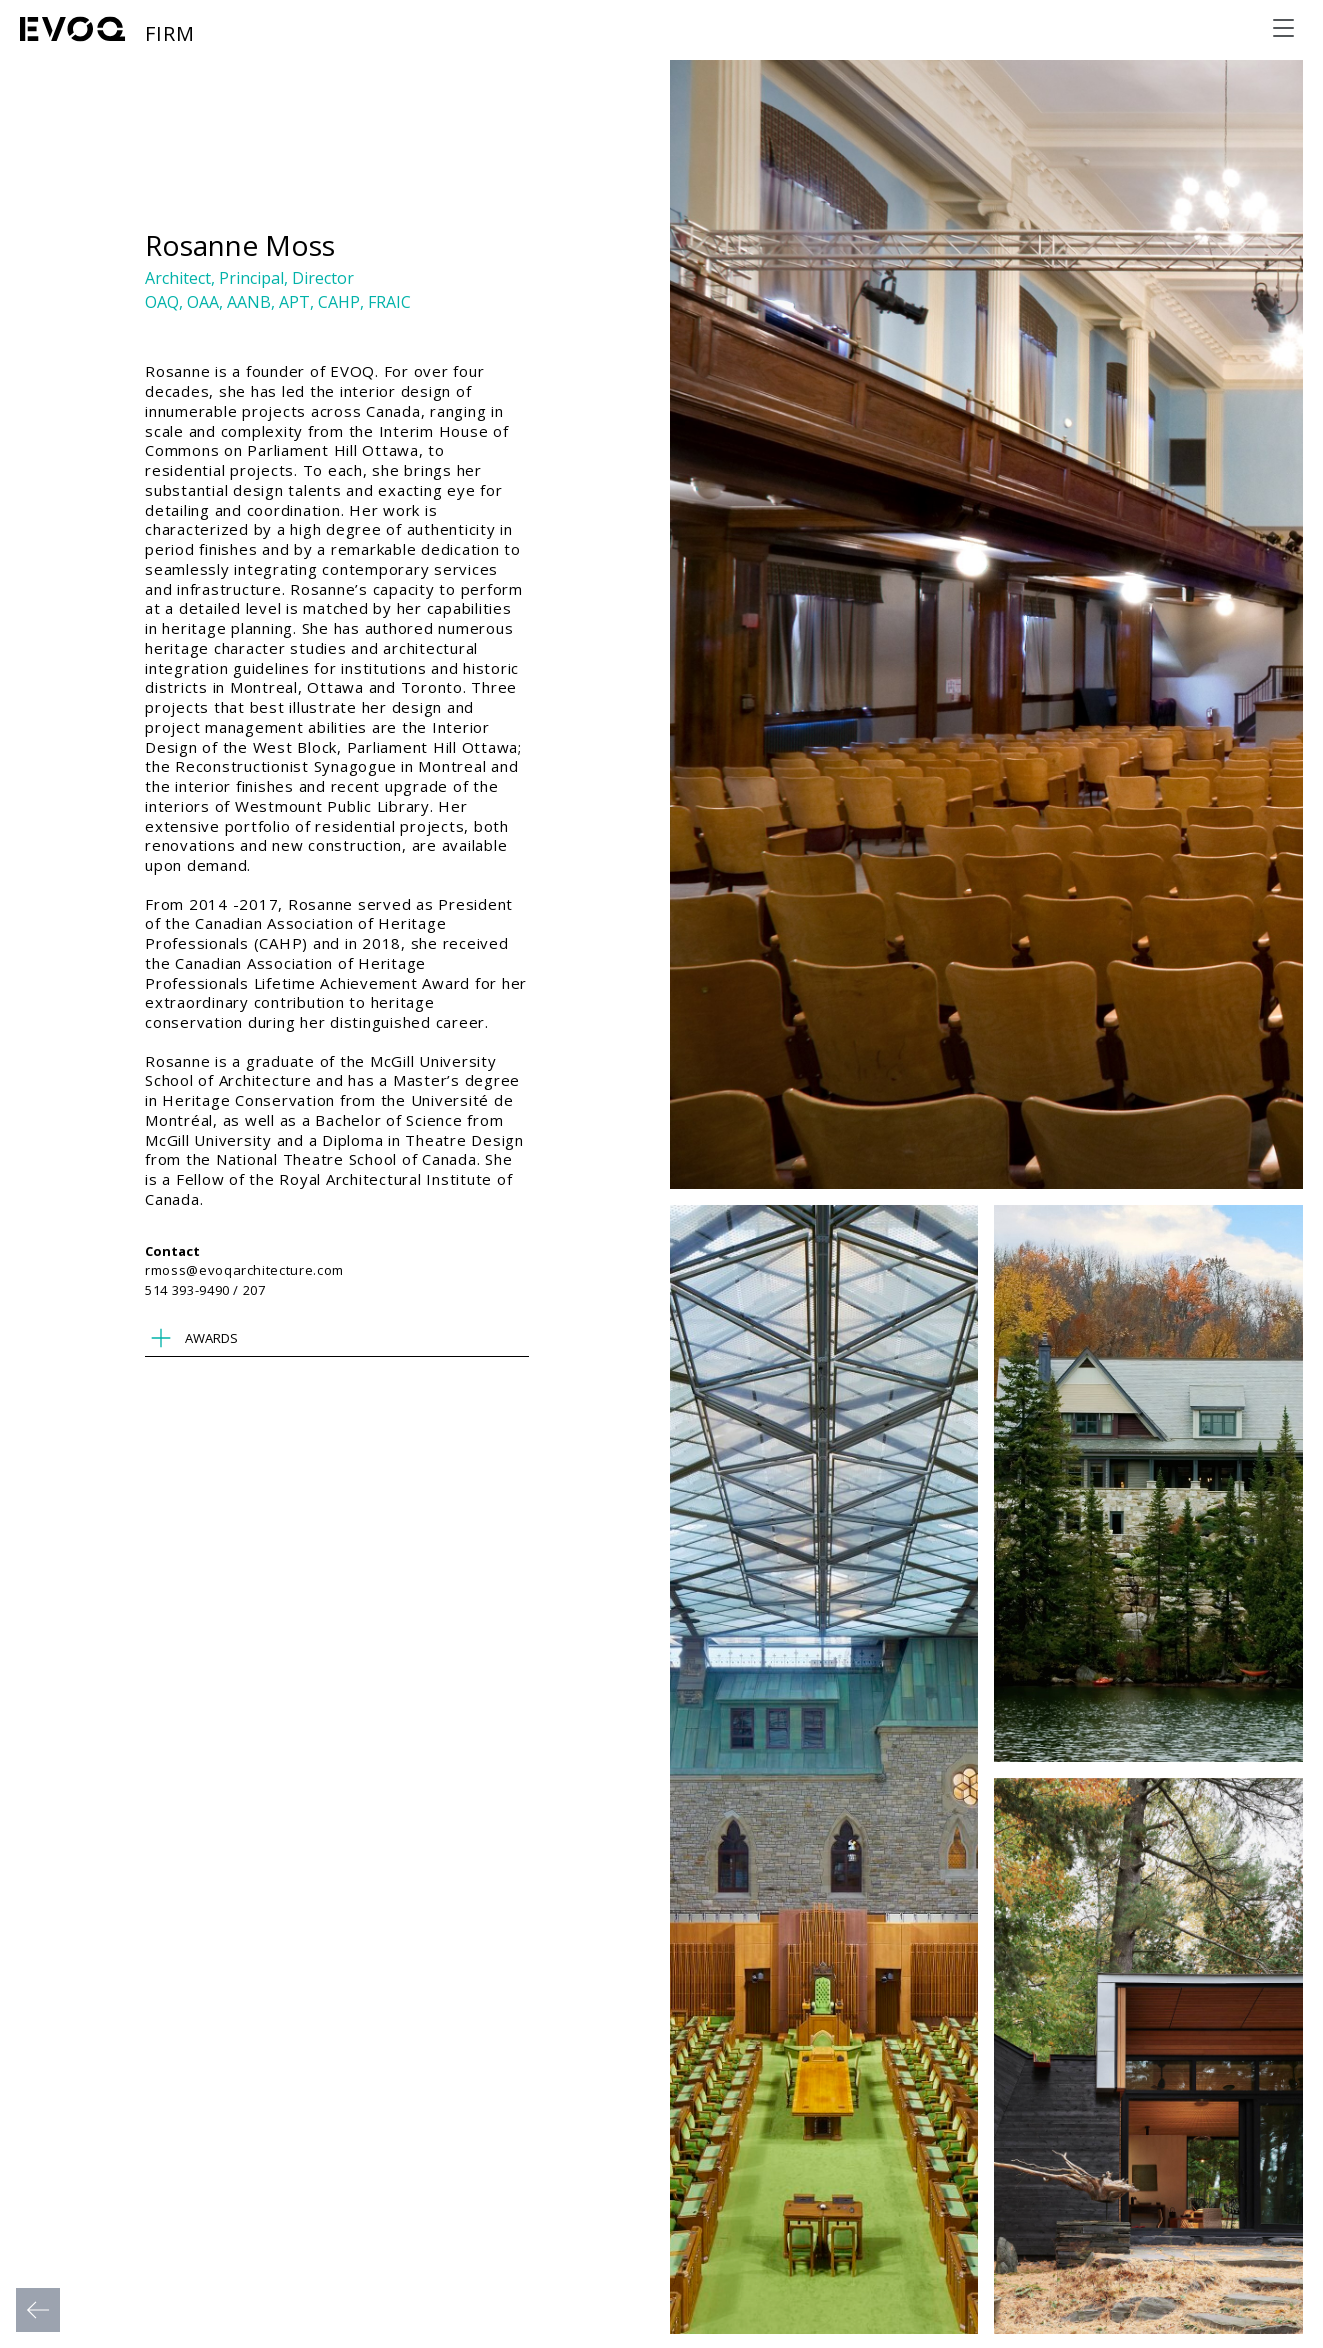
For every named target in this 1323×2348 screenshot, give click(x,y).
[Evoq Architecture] (73, 29)
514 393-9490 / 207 (205, 1290)
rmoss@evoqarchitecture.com (244, 1270)
